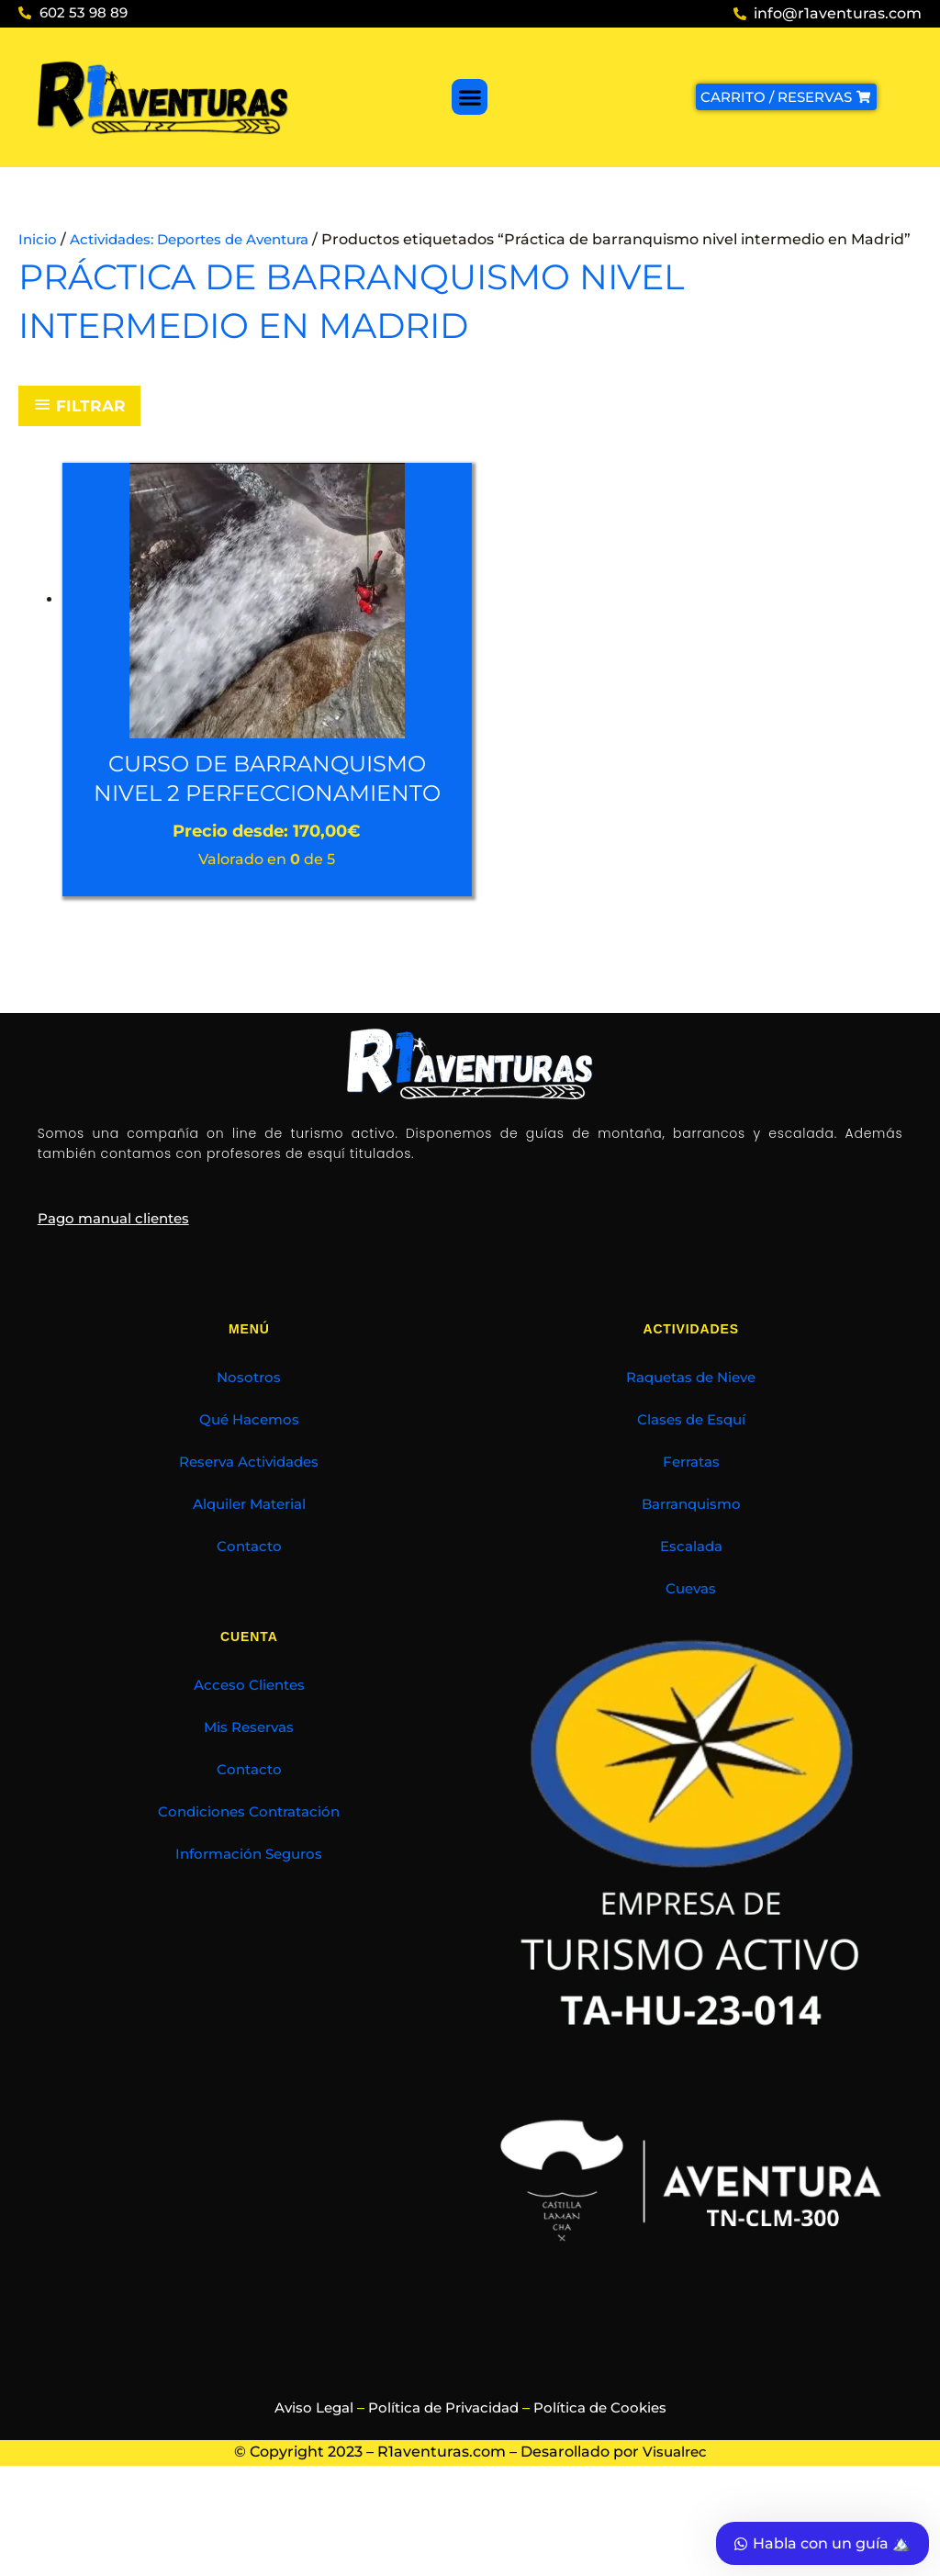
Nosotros (249, 1461)
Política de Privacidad (442, 2492)
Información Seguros (249, 1938)
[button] (469, 97)
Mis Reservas (249, 1811)
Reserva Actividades (249, 1546)
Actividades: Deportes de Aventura (201, 239)
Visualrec (675, 2536)
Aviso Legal (305, 2492)
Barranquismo (690, 1588)
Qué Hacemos (249, 1504)
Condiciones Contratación (249, 1896)
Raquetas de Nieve (691, 1461)
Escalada (690, 1630)
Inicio (38, 239)
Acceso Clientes (249, 1769)
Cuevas (691, 1673)
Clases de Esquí (690, 1504)
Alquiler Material (248, 1588)
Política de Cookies (607, 2492)
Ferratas (691, 1546)
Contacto (249, 1630)
